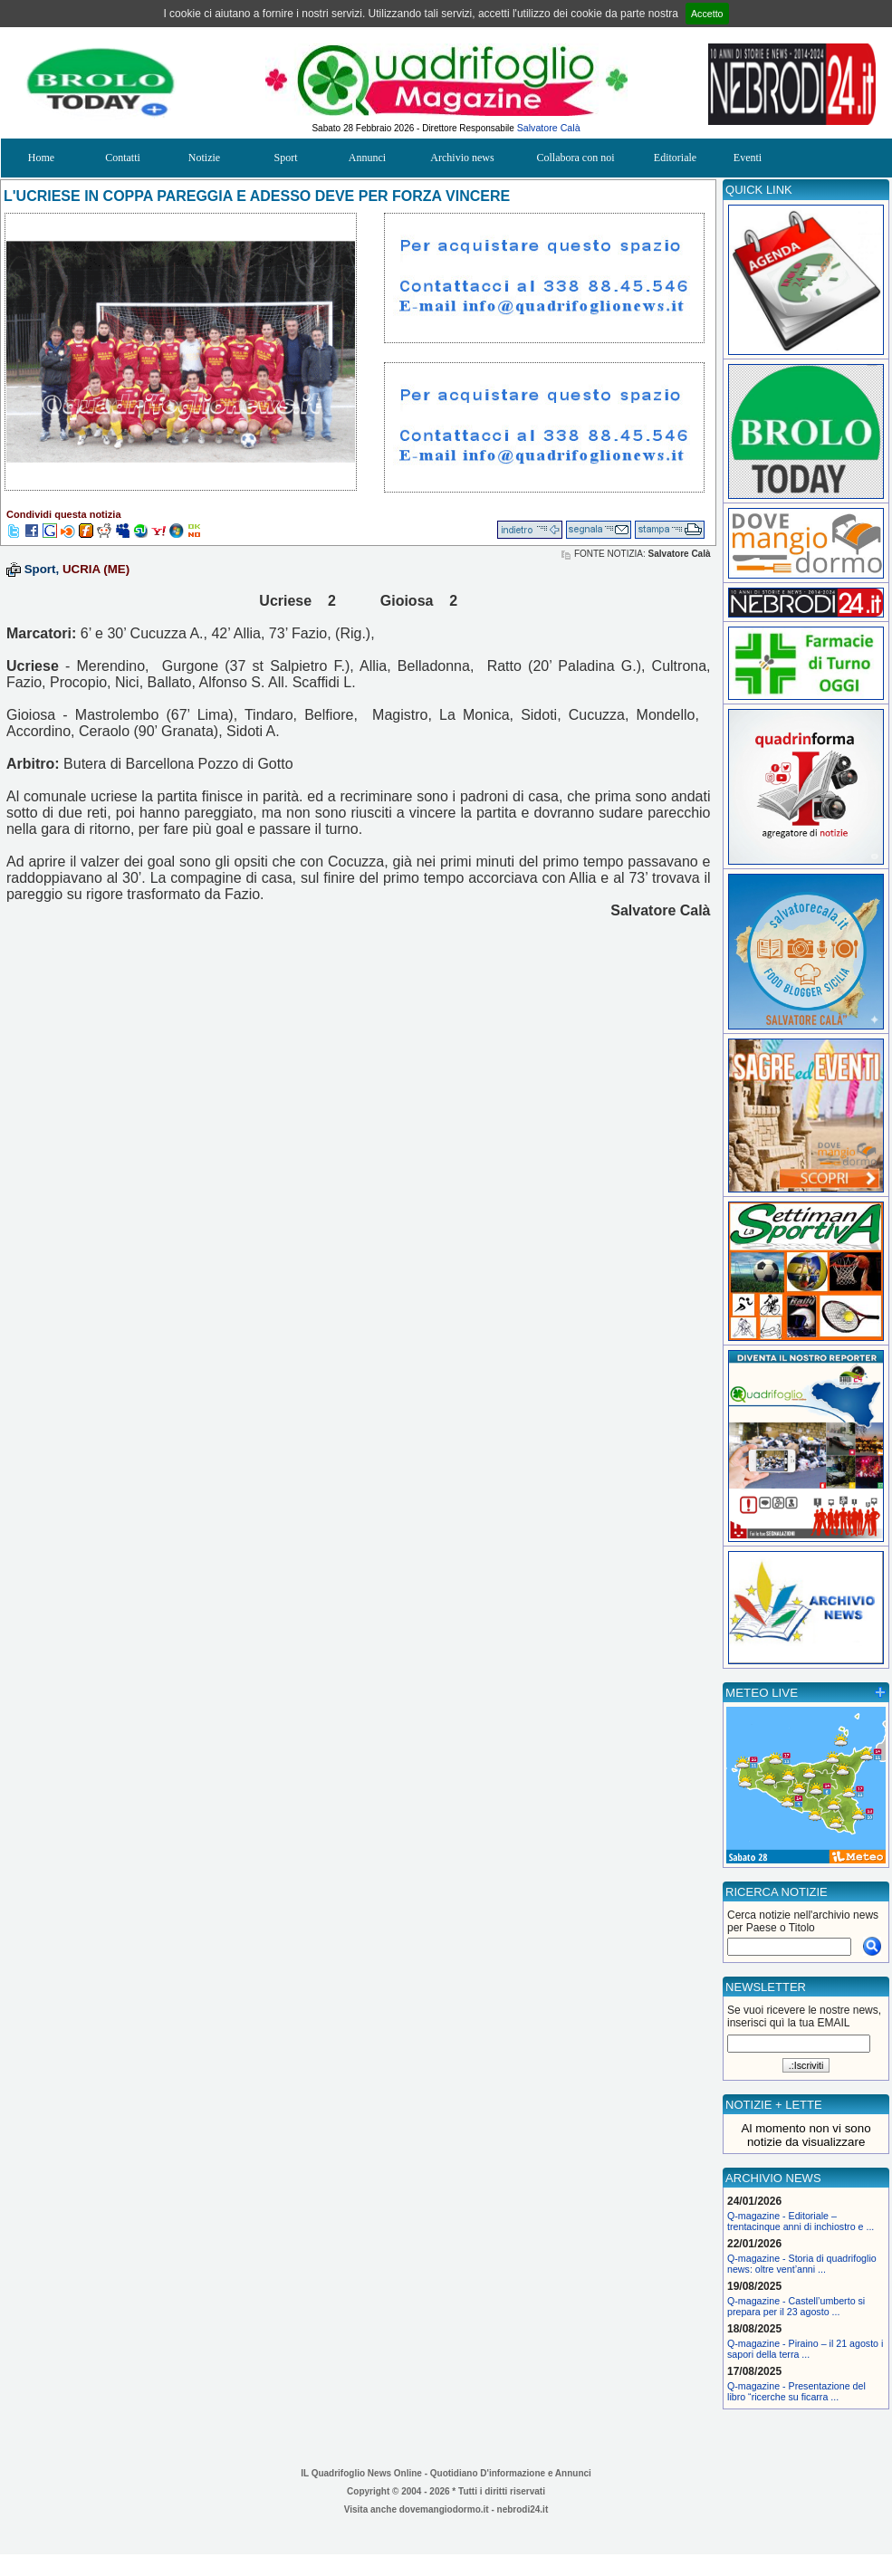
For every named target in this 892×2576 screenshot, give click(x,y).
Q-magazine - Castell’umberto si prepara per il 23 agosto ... (796, 2306)
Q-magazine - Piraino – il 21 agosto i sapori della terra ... (805, 2349)
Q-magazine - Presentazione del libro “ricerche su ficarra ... (796, 2391)
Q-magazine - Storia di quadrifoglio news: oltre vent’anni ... (802, 2263)
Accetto (707, 13)
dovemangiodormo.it (444, 2509)
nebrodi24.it (523, 2509)
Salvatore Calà (548, 127)
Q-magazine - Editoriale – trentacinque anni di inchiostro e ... (800, 2221)
